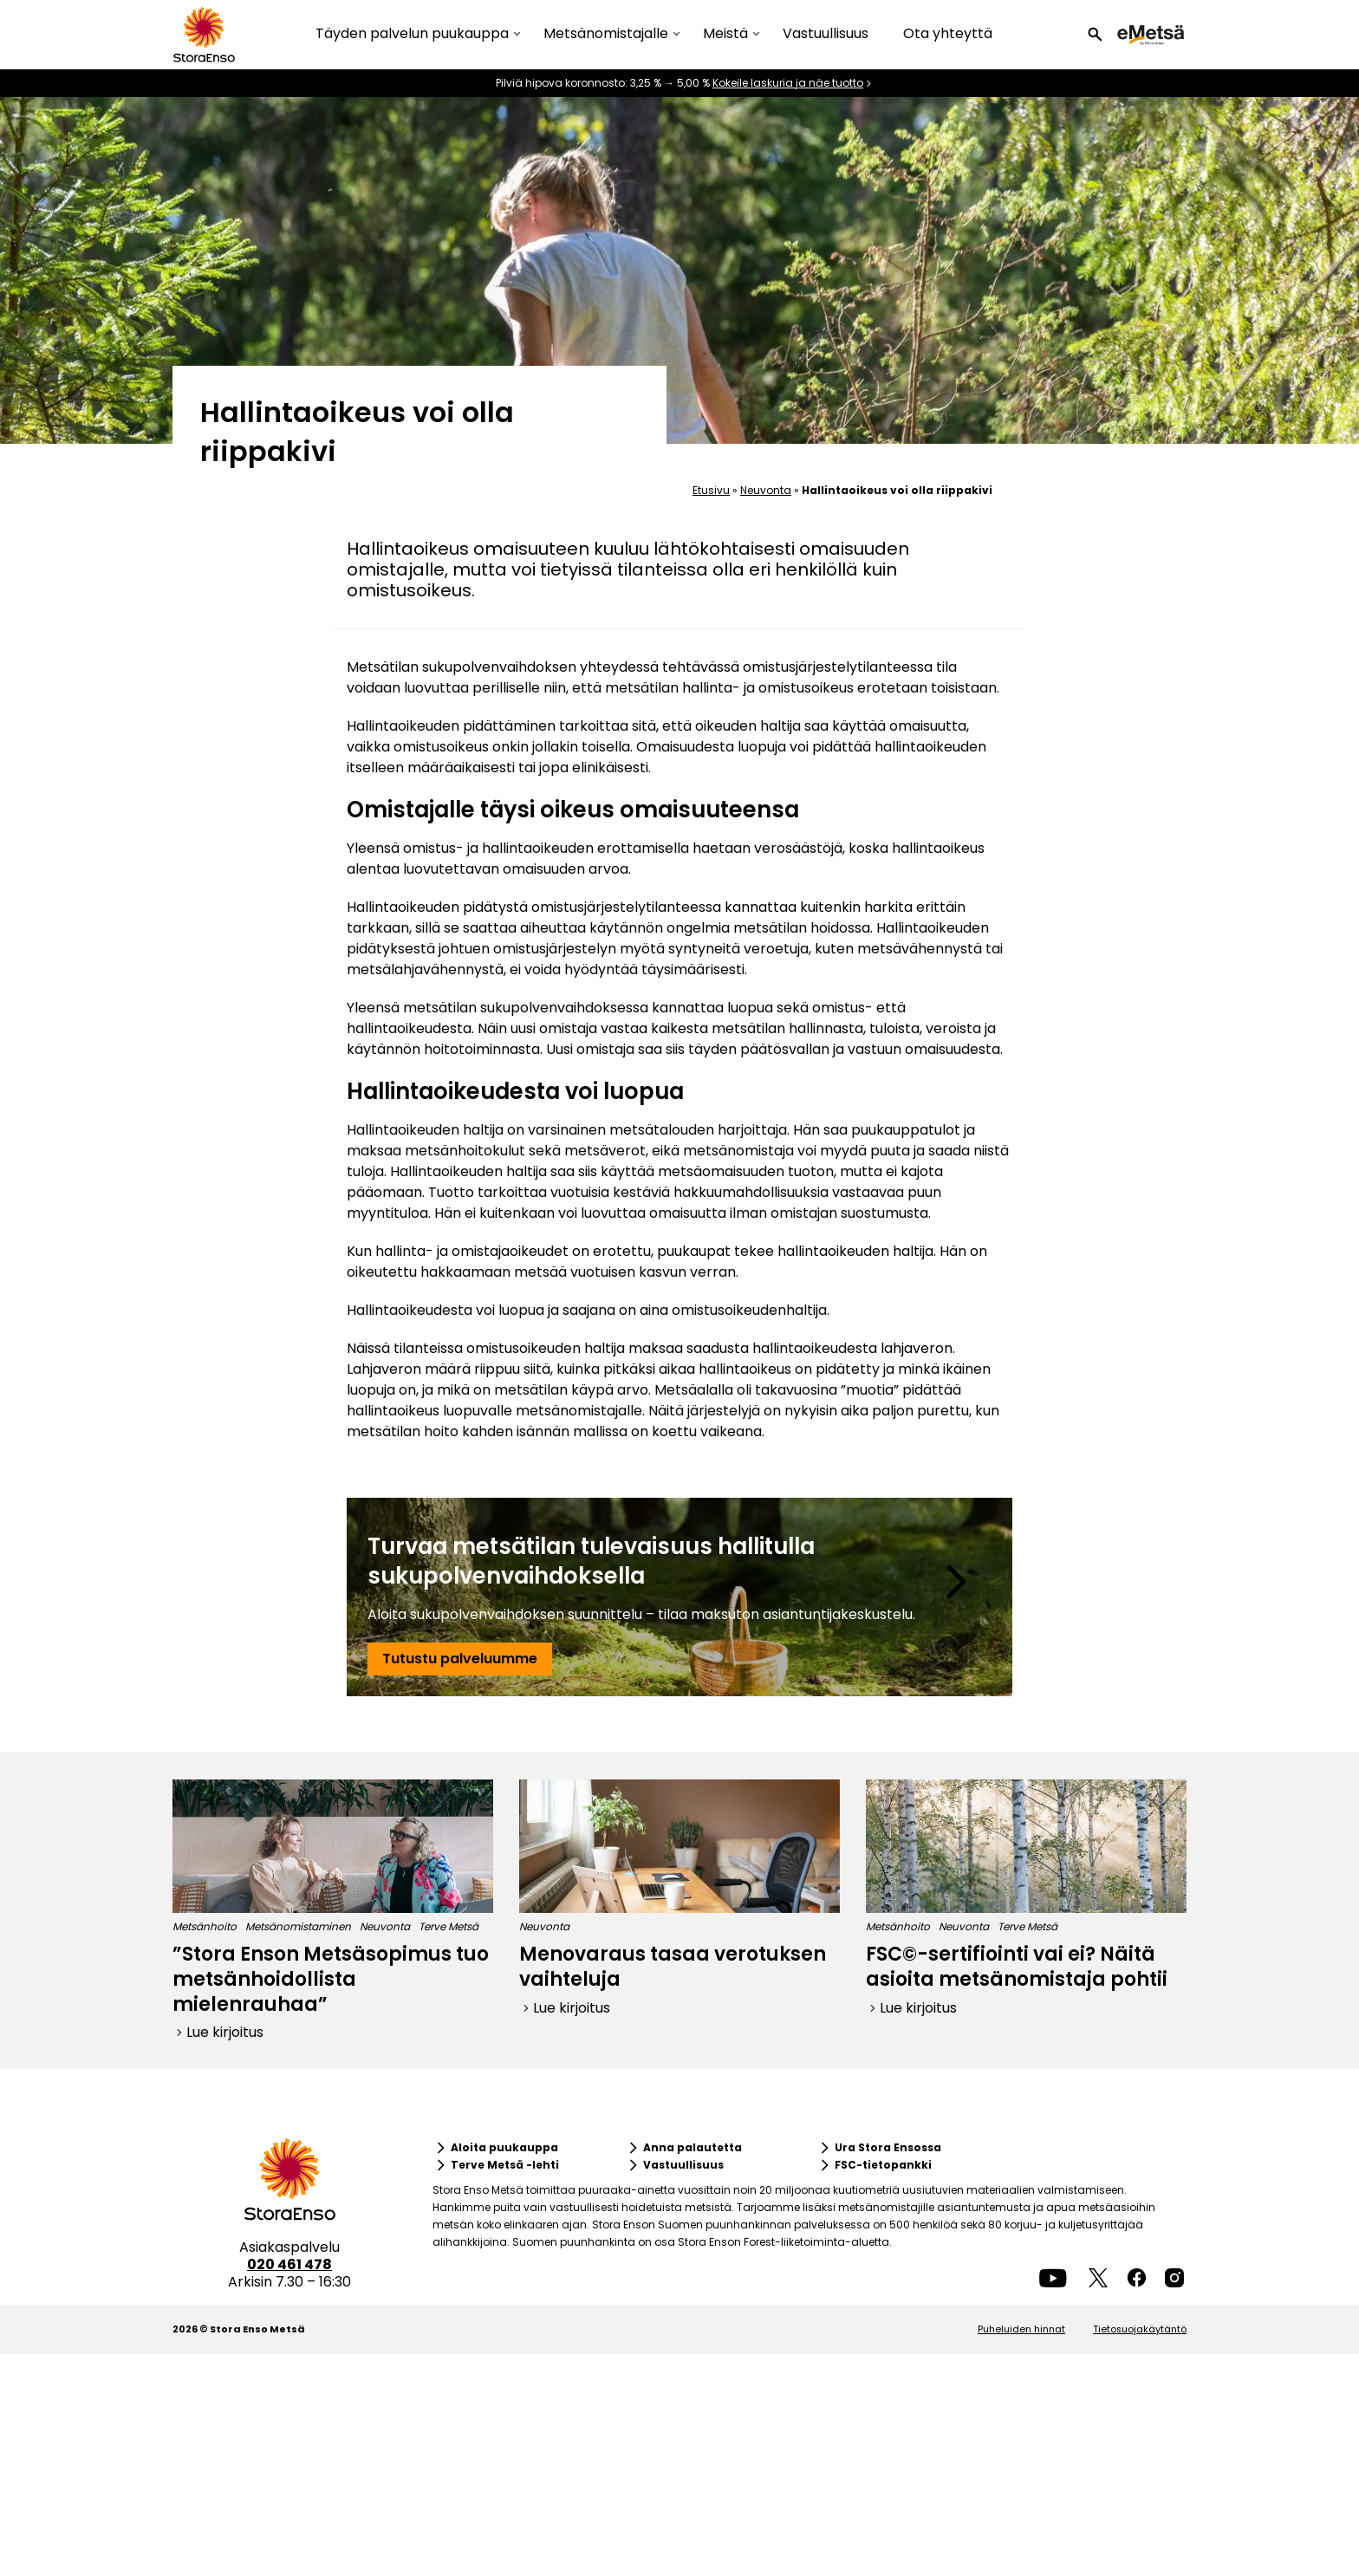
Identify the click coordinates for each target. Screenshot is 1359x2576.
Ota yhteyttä (947, 33)
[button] (1094, 34)
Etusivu (711, 490)
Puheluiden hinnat (1021, 2329)
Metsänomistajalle (605, 34)
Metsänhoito (204, 1926)
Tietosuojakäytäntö (1140, 2329)
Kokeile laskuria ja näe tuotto (787, 83)
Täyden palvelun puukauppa (412, 34)
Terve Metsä (448, 1926)
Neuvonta (765, 490)
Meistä (725, 34)
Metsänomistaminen (298, 1926)
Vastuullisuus (825, 33)
